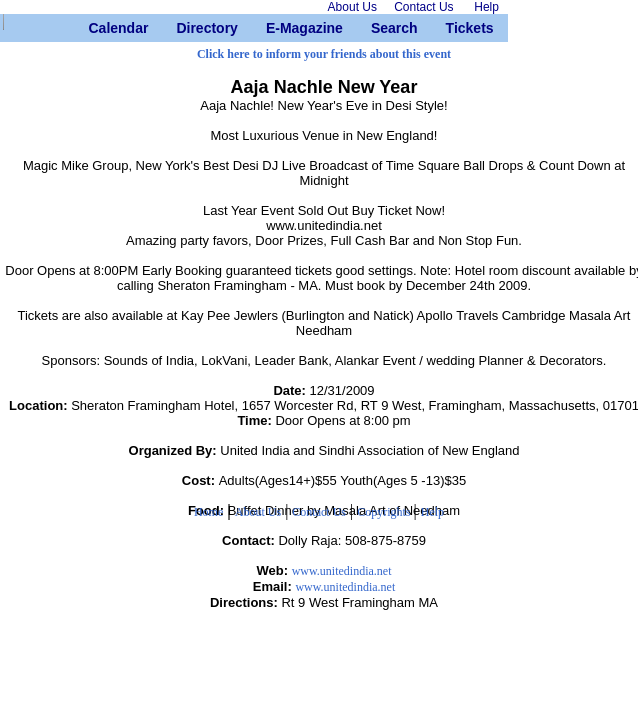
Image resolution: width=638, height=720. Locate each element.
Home (208, 512)
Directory (183, 28)
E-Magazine (273, 28)
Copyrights (385, 512)
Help (432, 512)
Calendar (96, 28)
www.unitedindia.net (342, 571)
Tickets (453, 28)
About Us (258, 512)
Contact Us (319, 512)
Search (378, 28)
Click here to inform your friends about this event (324, 54)
